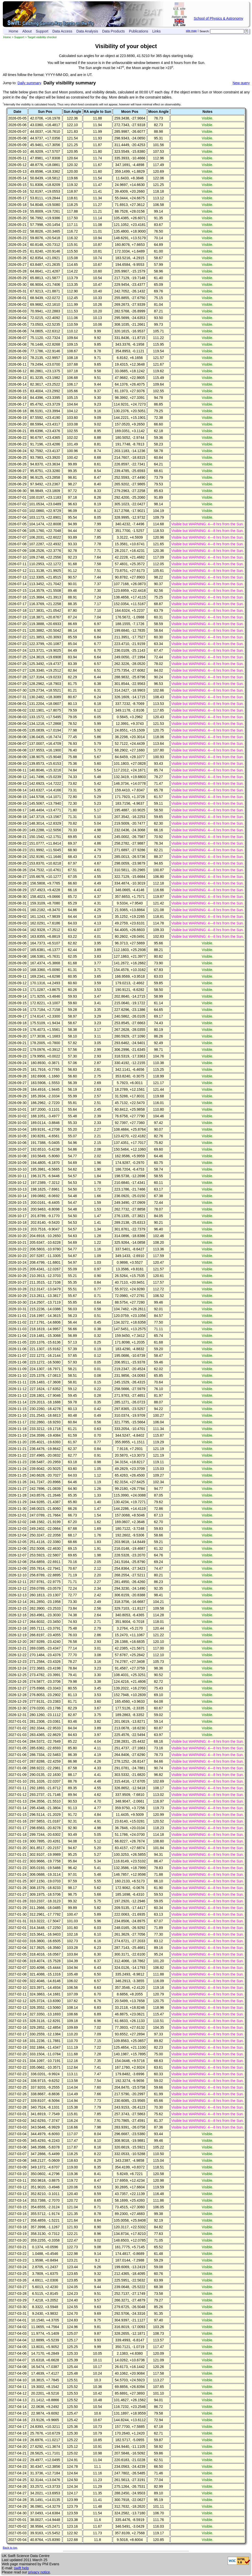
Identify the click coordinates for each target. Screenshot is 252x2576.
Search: (205, 31)
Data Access (62, 31)
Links (156, 31)
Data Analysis (87, 31)
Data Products (113, 31)
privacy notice (39, 2572)
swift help (21, 2568)
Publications (138, 31)
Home (13, 31)
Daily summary (29, 83)
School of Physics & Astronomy (218, 18)
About (27, 31)
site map (191, 30)
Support (42, 31)
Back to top (10, 2547)
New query (241, 83)
